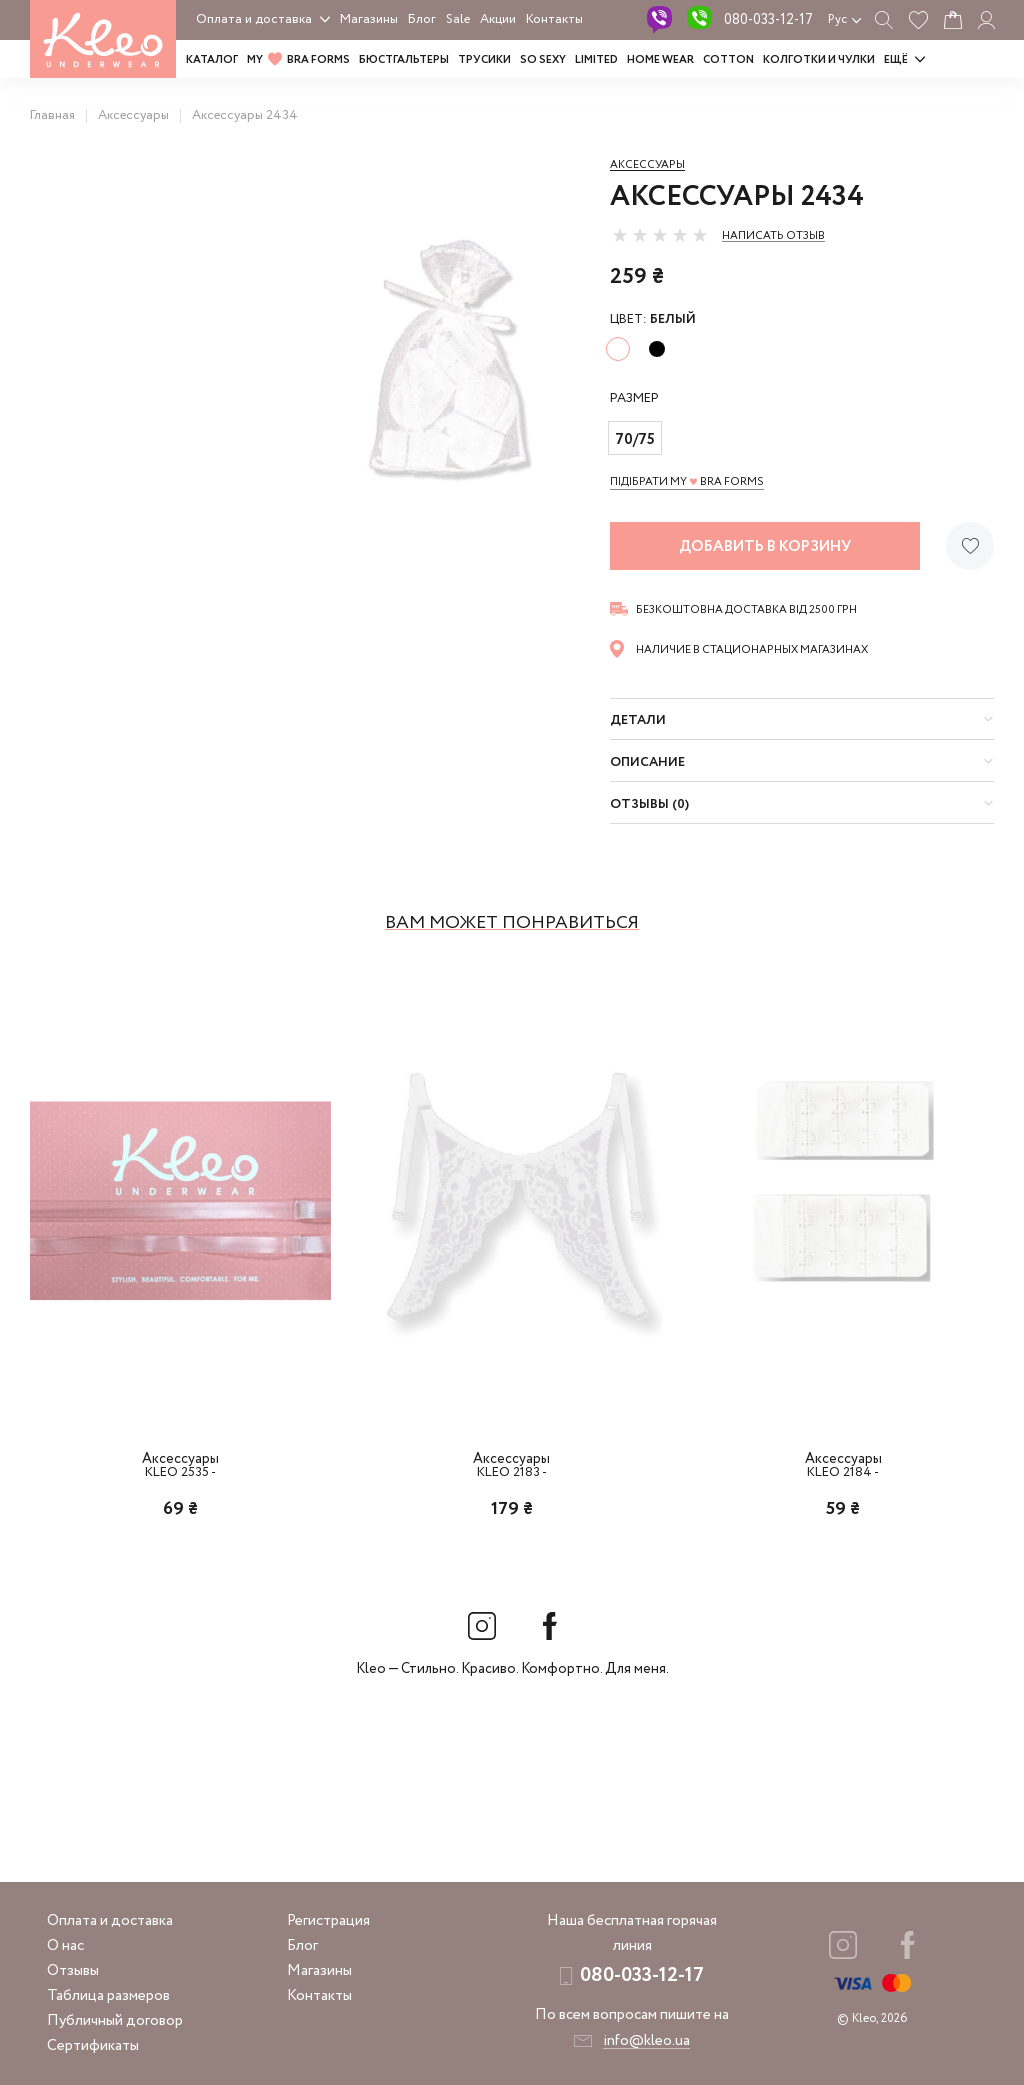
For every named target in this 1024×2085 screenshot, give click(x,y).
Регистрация (328, 1921)
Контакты (554, 19)
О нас (65, 1946)
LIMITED (596, 60)
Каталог (212, 60)
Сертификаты (93, 2046)
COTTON (728, 60)
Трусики (484, 60)
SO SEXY (543, 60)
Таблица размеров (108, 1996)
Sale (458, 19)
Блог (422, 19)
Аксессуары (647, 165)
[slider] (660, 235)
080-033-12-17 (768, 20)
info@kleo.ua (646, 2041)
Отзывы (73, 1971)
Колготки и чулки (819, 60)
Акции (498, 19)
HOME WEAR (660, 60)
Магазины (369, 19)
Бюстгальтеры (404, 60)
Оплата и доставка (254, 19)
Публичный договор (115, 2021)
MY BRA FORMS (298, 60)
